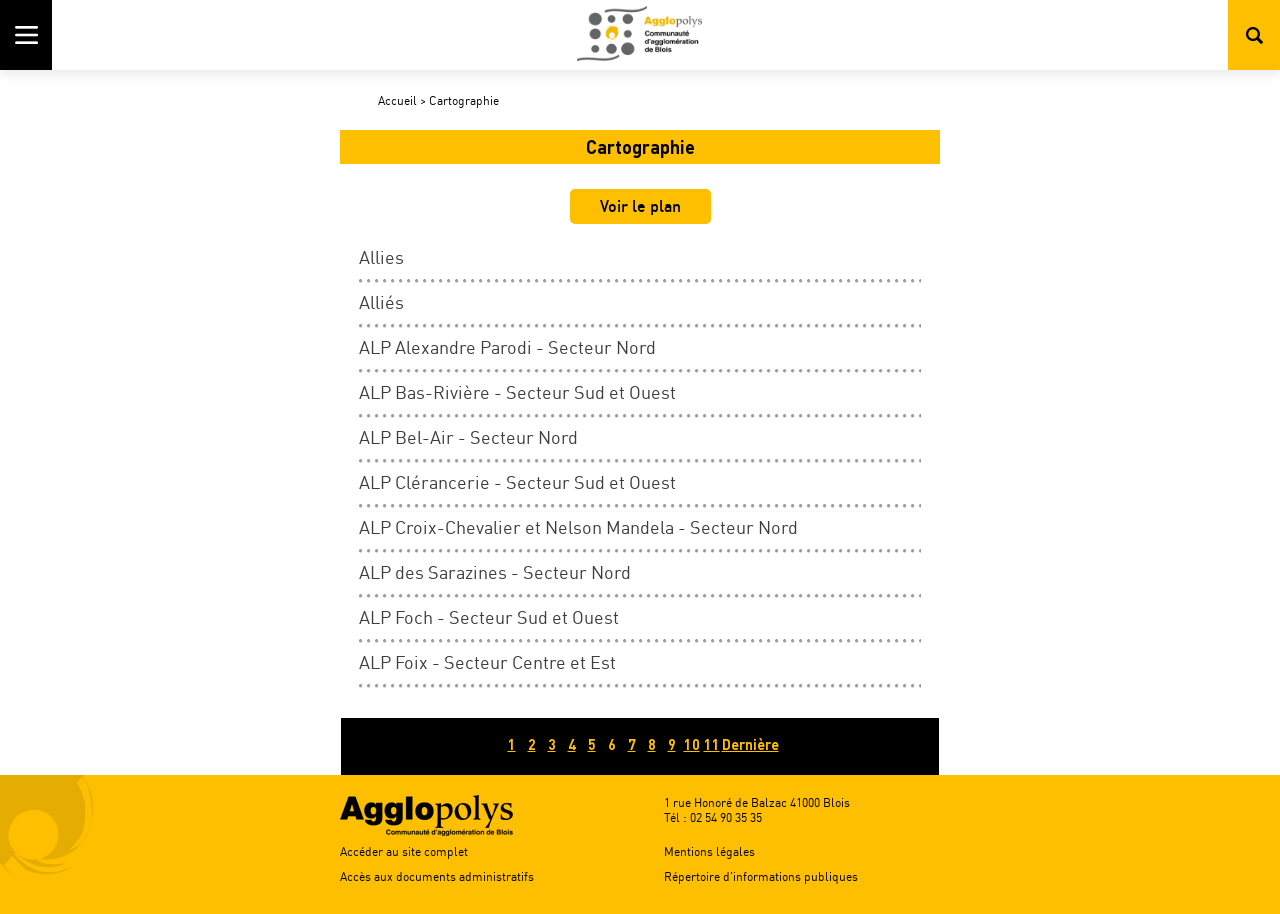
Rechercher (1254, 35)
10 (692, 744)
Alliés (381, 302)
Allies (381, 257)
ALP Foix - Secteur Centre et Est (487, 662)
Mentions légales (709, 851)
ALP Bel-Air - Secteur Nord (468, 437)
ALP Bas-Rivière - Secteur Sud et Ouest (517, 392)
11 (712, 744)
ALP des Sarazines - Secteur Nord (495, 572)
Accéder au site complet (404, 851)
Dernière (750, 744)
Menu (26, 35)
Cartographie (464, 100)
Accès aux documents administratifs (437, 876)
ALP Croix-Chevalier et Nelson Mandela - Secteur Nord (578, 527)
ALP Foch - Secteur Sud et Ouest (489, 617)
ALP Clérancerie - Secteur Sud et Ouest (517, 482)
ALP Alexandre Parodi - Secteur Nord (507, 347)
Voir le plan (640, 206)
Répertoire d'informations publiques (761, 876)
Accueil (397, 100)
